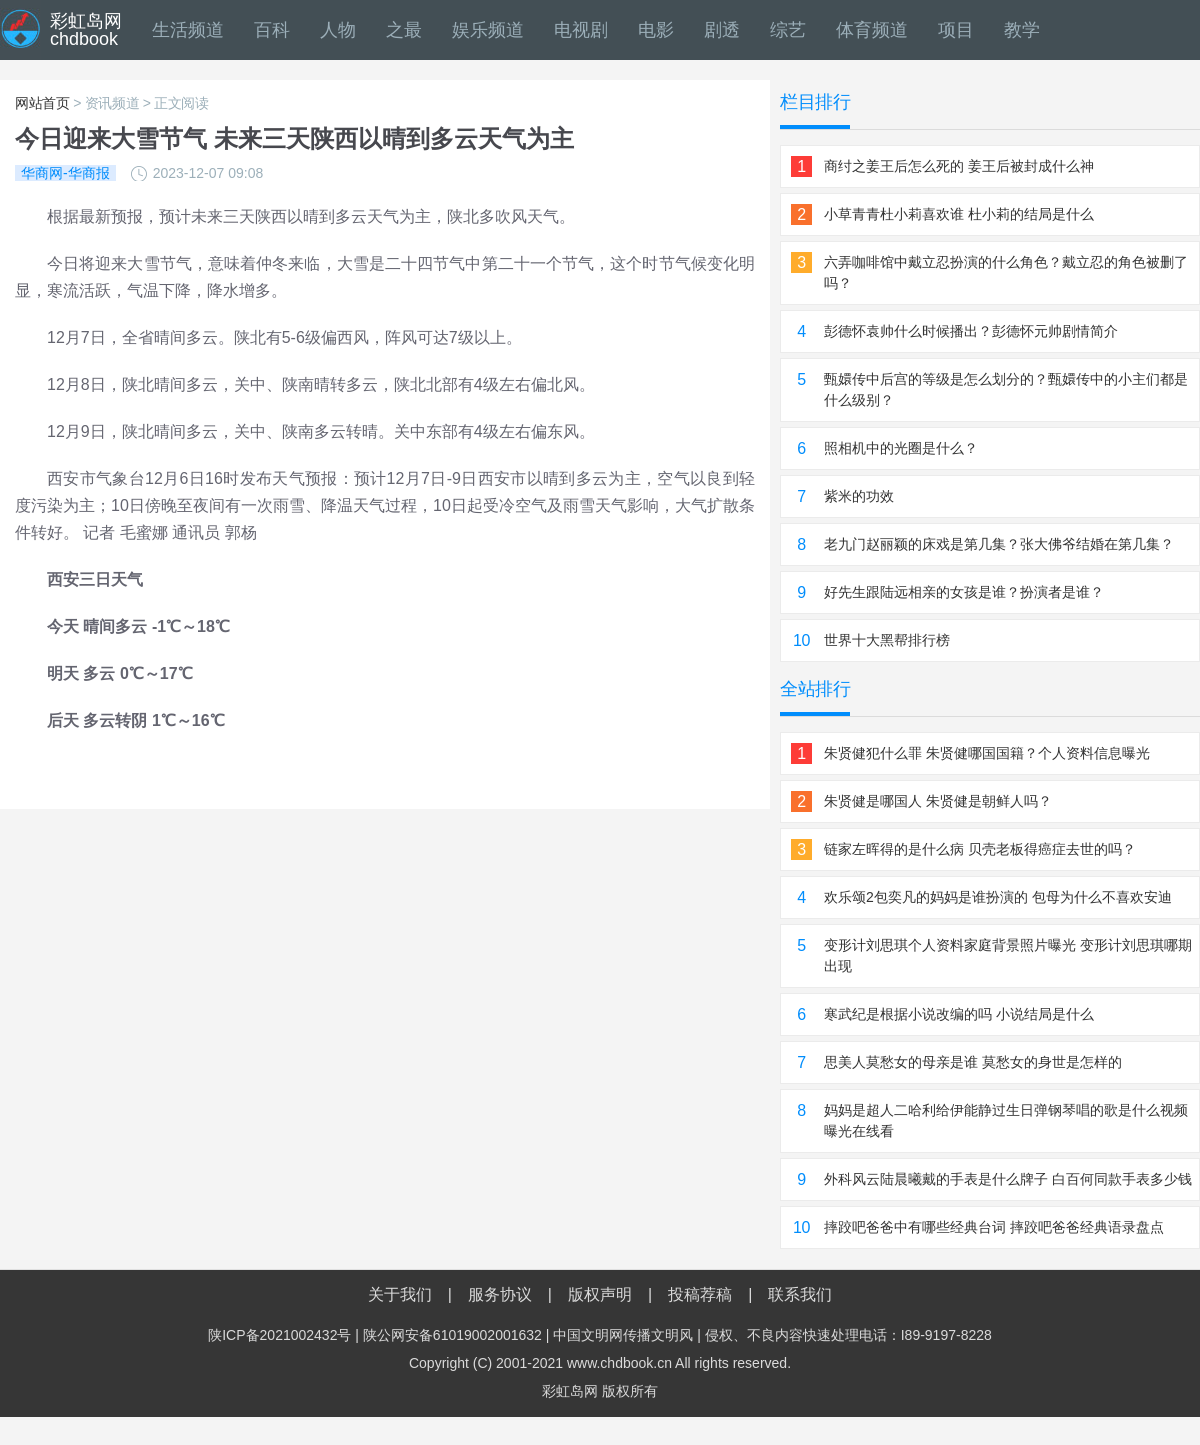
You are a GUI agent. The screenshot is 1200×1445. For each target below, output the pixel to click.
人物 (338, 30)
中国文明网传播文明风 (623, 1335)
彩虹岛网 (570, 1391)
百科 (272, 30)
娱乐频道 (488, 30)
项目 (956, 30)
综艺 (788, 30)
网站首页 (42, 103)
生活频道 (188, 30)
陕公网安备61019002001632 (452, 1335)
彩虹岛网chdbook (86, 30)
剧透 (722, 30)
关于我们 (400, 1294)
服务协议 (500, 1294)
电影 (656, 30)
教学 (1022, 30)
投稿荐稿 (700, 1294)
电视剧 (581, 30)
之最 (404, 30)
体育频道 (872, 30)
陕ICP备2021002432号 (279, 1335)
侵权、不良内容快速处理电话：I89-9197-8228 (848, 1335)
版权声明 (600, 1294)
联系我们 (800, 1294)
